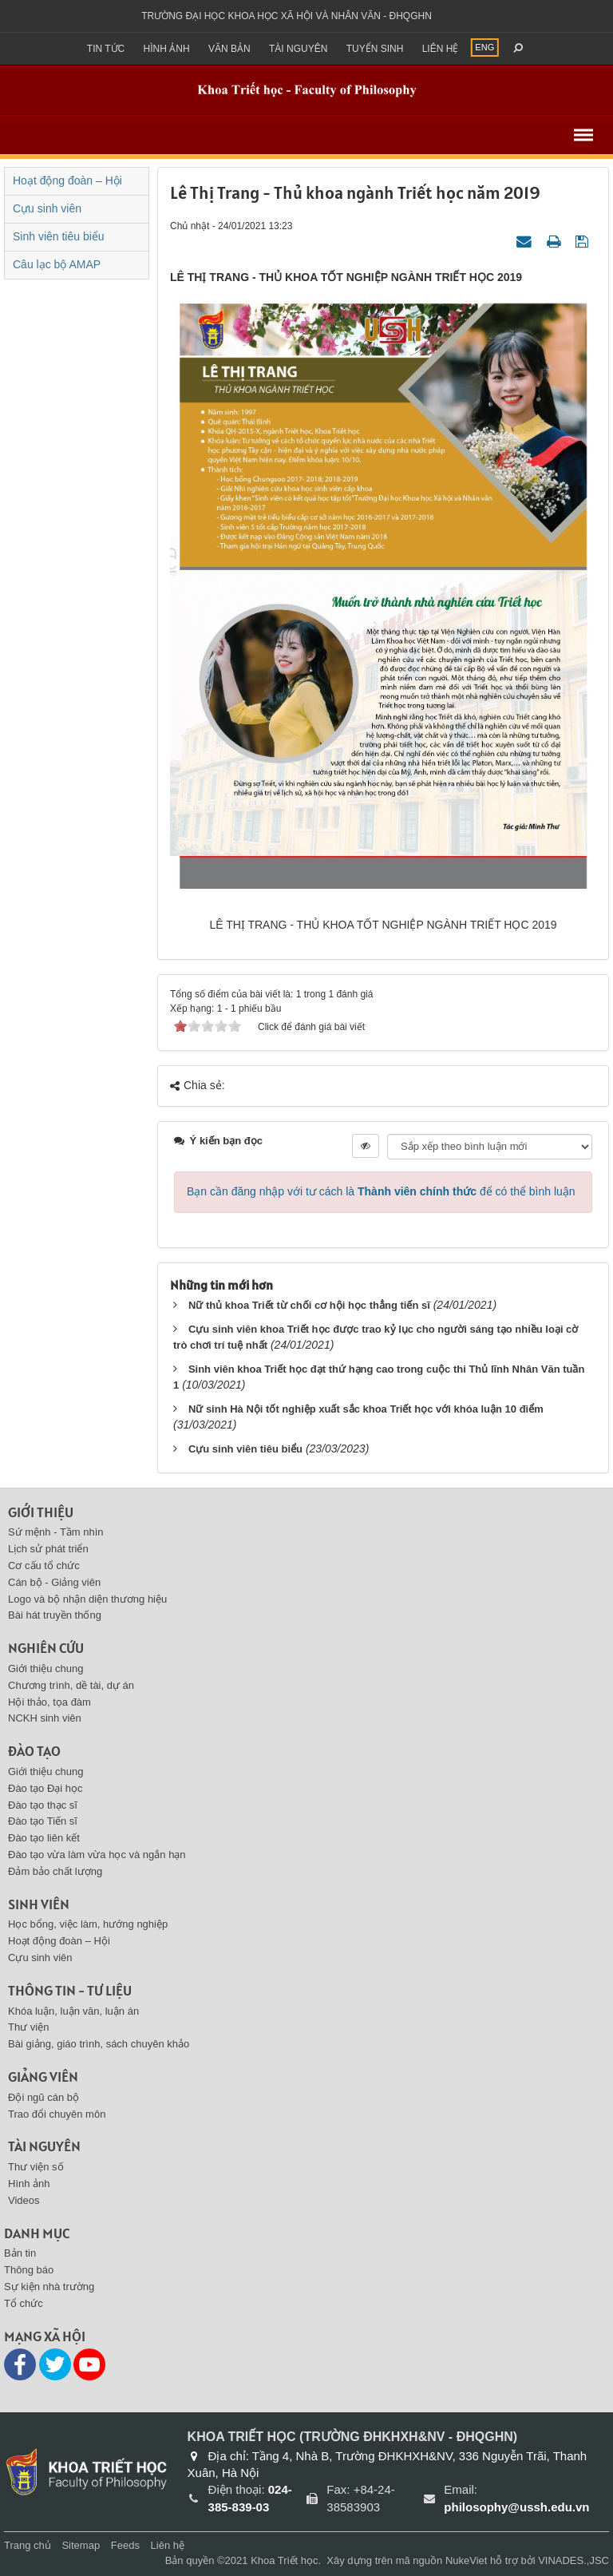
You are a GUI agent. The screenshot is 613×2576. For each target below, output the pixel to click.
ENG (484, 47)
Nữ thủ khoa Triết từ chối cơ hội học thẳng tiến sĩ (309, 1305)
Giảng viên (43, 2076)
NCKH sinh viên (44, 1718)
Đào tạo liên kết (44, 1838)
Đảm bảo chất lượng (55, 1871)
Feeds (125, 2545)
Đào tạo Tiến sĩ (42, 1821)
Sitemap (80, 2545)
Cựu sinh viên (47, 208)
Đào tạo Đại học (45, 1788)
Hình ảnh (167, 48)
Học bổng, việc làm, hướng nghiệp (88, 1924)
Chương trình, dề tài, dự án (71, 1685)
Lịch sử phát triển (48, 1549)
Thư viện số (36, 2167)
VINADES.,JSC (573, 2560)
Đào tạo (34, 1751)
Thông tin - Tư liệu (70, 1990)
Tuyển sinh (375, 48)
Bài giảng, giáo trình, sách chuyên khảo (98, 2044)
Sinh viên (38, 1904)
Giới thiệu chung (46, 1668)
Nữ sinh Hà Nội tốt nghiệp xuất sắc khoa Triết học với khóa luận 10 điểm (366, 1409)
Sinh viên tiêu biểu (59, 236)
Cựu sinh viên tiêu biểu (245, 1449)
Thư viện (28, 2027)
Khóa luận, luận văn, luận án (73, 2011)
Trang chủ (27, 2545)
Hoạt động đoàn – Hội (67, 180)
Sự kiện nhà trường (49, 2287)
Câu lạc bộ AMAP (57, 264)
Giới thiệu (40, 1512)
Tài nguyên (298, 48)
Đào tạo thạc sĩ (42, 1805)
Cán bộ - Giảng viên (54, 1582)
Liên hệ (440, 48)
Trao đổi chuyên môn (56, 2114)
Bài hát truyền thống (54, 1615)
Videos (24, 2200)
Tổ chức (23, 2303)
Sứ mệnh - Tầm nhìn (56, 1532)
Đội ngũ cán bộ (43, 2097)
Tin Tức (106, 48)
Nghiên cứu (46, 1648)
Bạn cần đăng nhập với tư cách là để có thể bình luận (381, 1191)
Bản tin (20, 2253)
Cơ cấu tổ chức (44, 1565)
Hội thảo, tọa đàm (49, 1702)
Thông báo (28, 2270)
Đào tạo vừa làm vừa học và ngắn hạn (97, 1855)
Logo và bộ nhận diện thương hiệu (87, 1599)
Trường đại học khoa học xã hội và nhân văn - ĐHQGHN (286, 16)
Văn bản (229, 48)
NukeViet (466, 2560)
